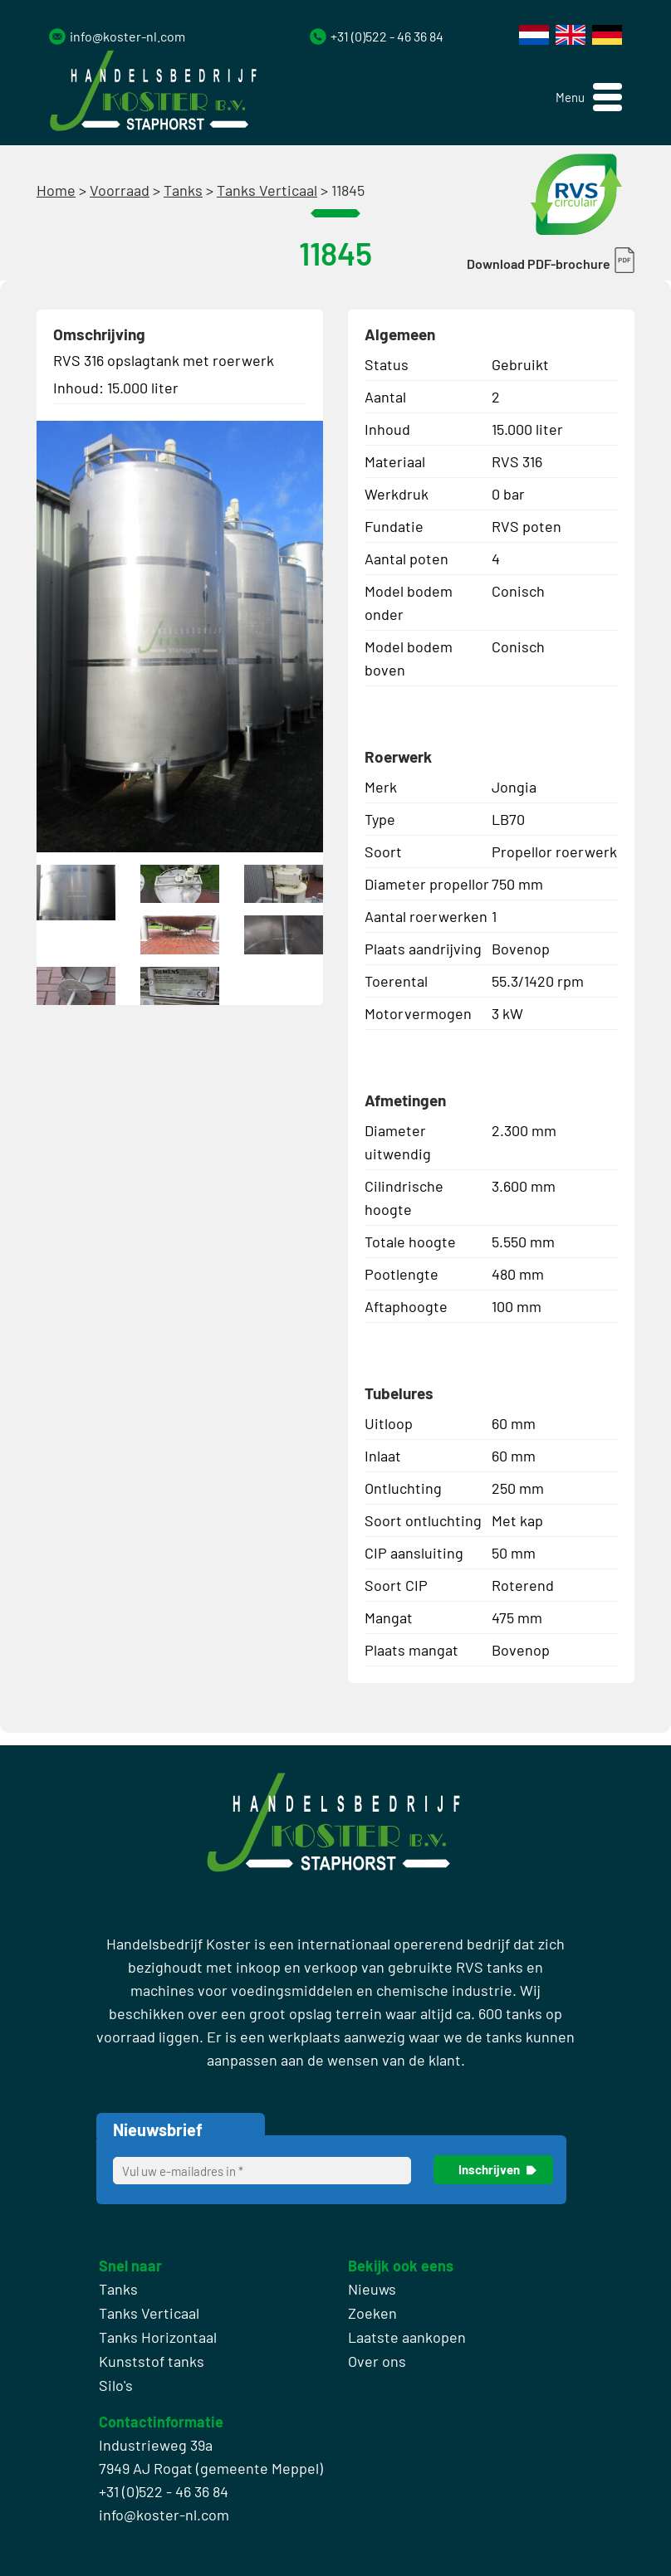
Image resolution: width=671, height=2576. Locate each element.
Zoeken (372, 2313)
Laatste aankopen (407, 2337)
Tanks (183, 190)
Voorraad (119, 190)
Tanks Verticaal (267, 190)
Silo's (116, 2385)
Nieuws (372, 2289)
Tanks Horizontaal (158, 2337)
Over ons (377, 2361)
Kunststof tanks (151, 2361)
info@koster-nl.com (127, 36)
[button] (589, 97)
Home (56, 190)
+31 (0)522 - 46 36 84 (387, 36)
